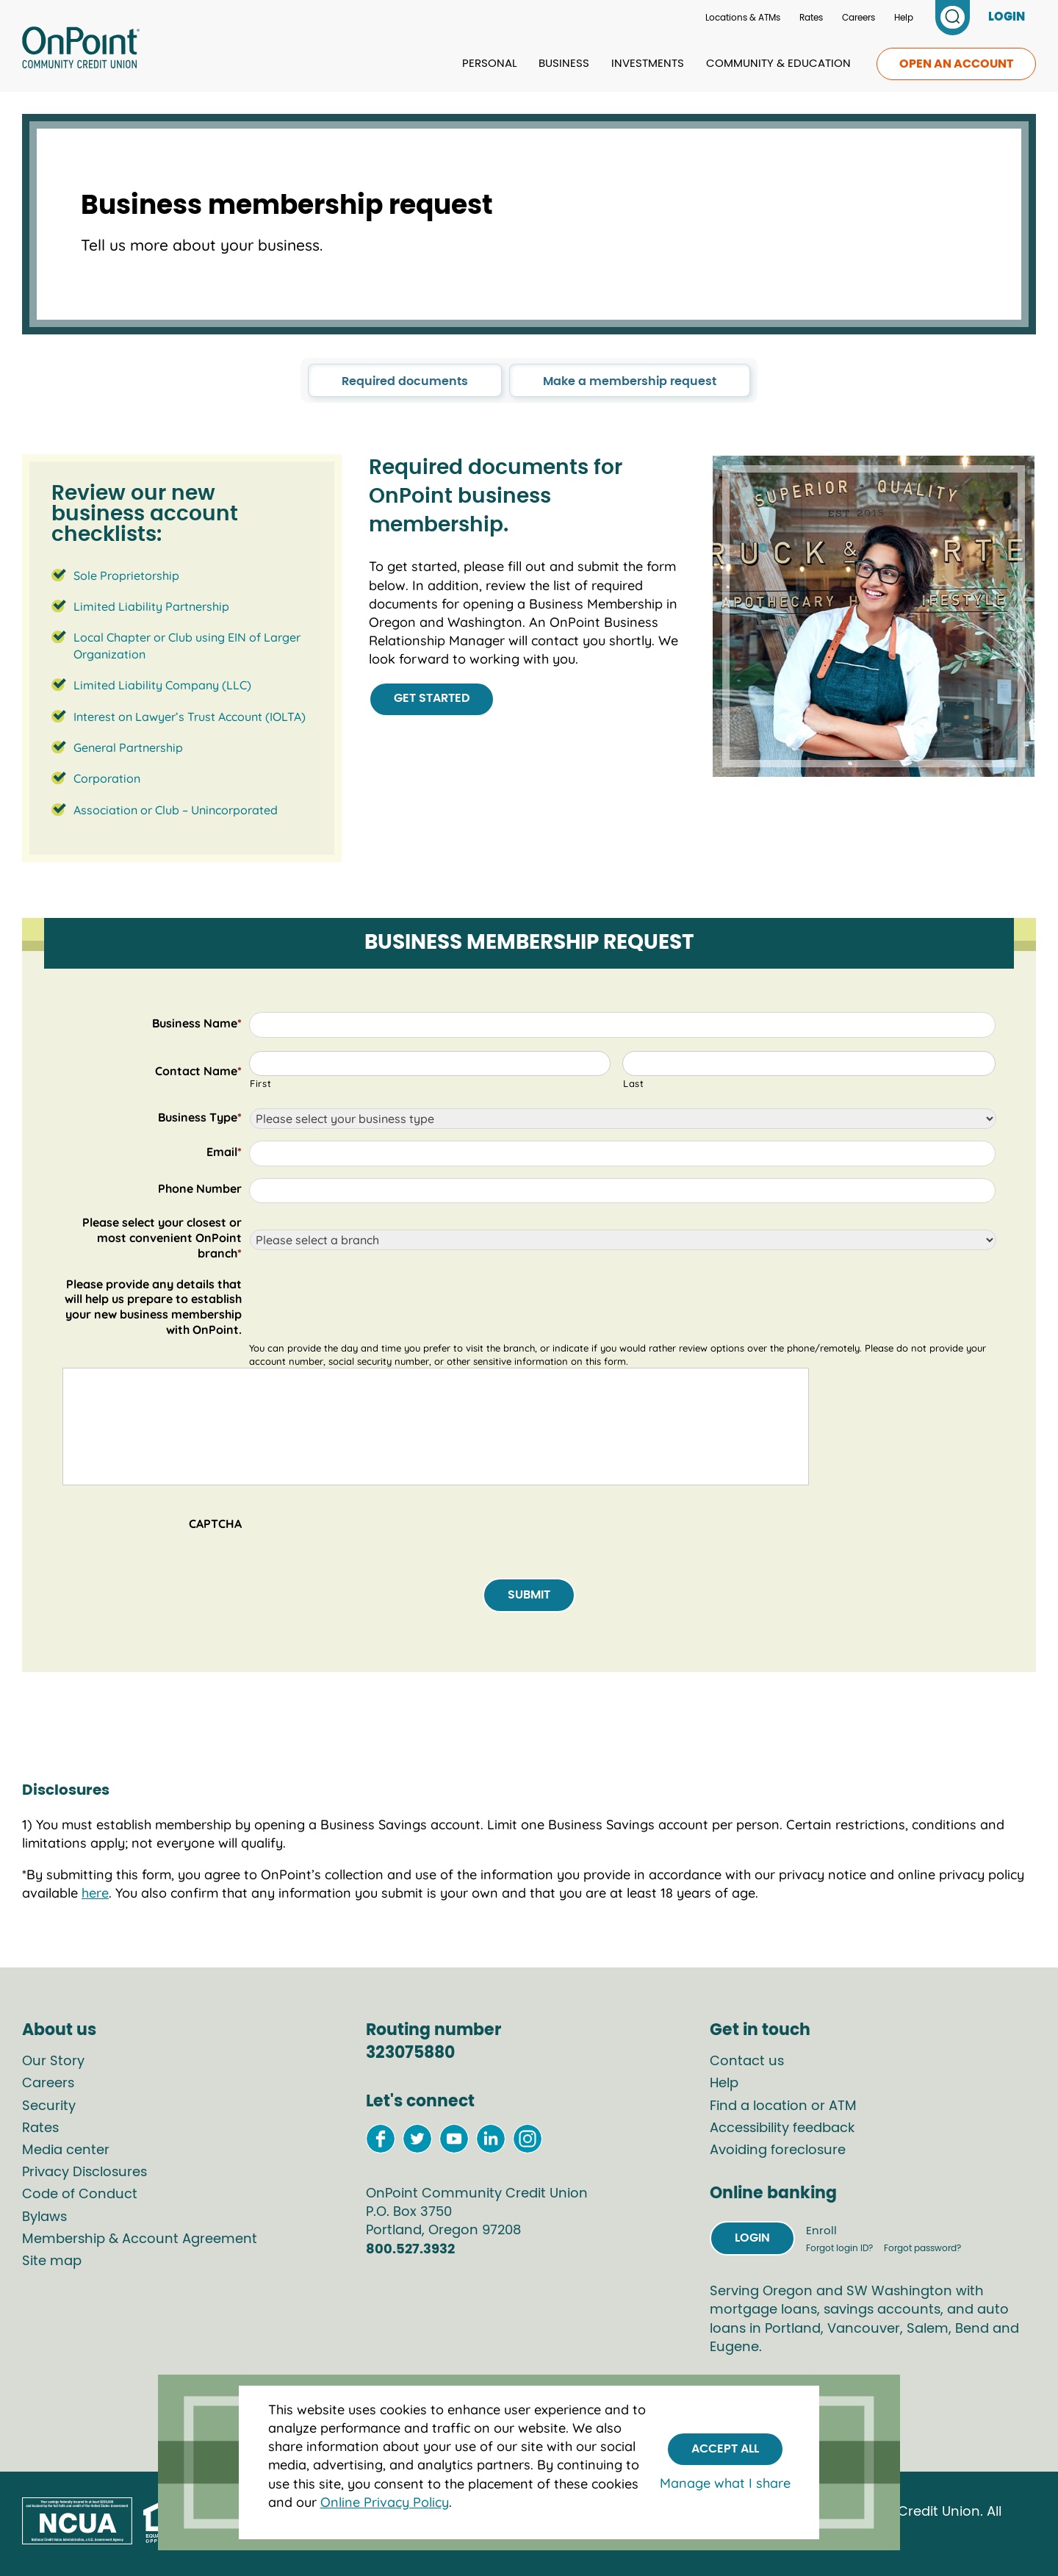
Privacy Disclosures (84, 2172)
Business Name (197, 1023)
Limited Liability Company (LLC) (162, 685)
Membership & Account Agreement (139, 2239)
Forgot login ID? (840, 2248)
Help (903, 17)
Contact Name (198, 1070)
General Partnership (128, 747)
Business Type (200, 1117)
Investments (647, 63)
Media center (65, 2150)
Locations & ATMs (742, 17)
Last (633, 1083)
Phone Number (200, 1188)
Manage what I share (725, 2483)
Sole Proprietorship (126, 575)
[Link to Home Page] (81, 49)
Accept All (725, 2449)
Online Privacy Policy (384, 2502)
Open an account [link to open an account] (956, 64)
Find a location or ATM (783, 2106)
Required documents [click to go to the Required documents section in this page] (405, 381)
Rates (811, 17)
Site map (52, 2261)
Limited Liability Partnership (151, 606)
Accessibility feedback (782, 2128)
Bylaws (44, 2217)
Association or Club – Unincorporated (175, 810)
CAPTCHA (215, 1523)
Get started (431, 698)
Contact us (747, 2061)
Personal (489, 63)
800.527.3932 (410, 2249)
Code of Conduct (79, 2194)
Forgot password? (922, 2248)
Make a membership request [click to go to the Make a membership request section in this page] (629, 381)
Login (752, 2238)
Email (224, 1151)
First (260, 1083)
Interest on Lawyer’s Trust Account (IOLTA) (189, 716)
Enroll (821, 2230)
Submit (529, 1595)
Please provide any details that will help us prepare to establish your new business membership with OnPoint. (153, 1307)
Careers (858, 17)
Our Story (53, 2061)
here (95, 1892)
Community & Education (778, 63)
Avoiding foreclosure (778, 2150)
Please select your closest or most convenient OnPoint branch (162, 1237)
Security (49, 2106)
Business (564, 63)
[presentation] (360, 1525)
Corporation (106, 778)
